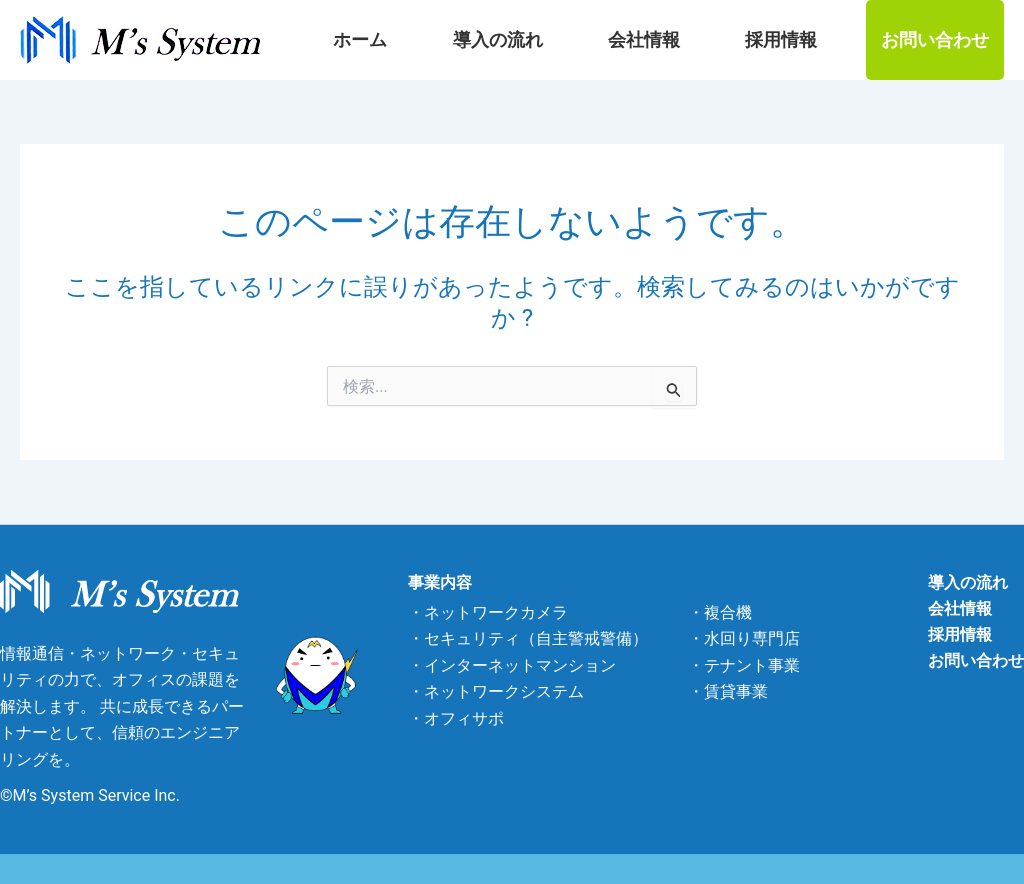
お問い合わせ (935, 39)
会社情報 (694, 39)
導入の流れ (581, 39)
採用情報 (798, 39)
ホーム (477, 39)
